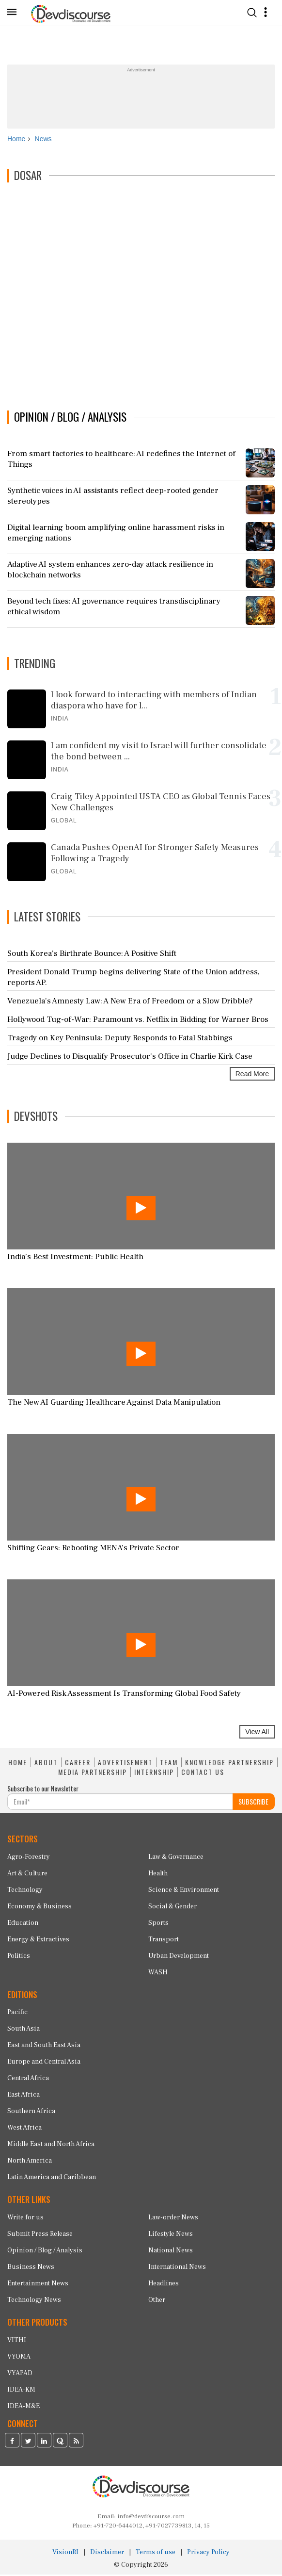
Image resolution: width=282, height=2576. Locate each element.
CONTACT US (202, 1773)
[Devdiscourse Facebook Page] (12, 2443)
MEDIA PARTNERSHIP (92, 1773)
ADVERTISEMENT (125, 1764)
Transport (163, 1940)
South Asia (23, 2030)
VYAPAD (19, 2374)
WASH (158, 1973)
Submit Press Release (40, 2235)
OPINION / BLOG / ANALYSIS (70, 418)
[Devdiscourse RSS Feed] (76, 2443)
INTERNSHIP (154, 1773)
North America (29, 2162)
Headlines (163, 2284)
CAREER (78, 1764)
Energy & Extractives (38, 1940)
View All (257, 1733)
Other (156, 2301)
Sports (158, 1924)
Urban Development (178, 1957)
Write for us (25, 2218)
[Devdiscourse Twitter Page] (28, 2443)
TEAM (169, 1764)
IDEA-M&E (23, 2407)
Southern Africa (31, 2112)
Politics (18, 1957)
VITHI (16, 2341)
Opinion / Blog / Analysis (44, 2251)
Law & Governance (176, 1858)
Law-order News (173, 2218)
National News (170, 2251)
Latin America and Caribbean (51, 2178)
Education (22, 1924)
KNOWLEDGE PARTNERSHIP (229, 1764)
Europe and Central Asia (43, 2063)
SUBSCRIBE (253, 1802)
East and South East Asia (43, 2046)
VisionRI (65, 2553)
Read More (252, 1075)
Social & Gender (172, 1907)
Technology (25, 1891)
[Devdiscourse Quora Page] (60, 2443)
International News (177, 2268)
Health (158, 1874)
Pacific (17, 2013)
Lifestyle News (170, 2235)
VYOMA (19, 2357)
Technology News (34, 2301)
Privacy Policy (208, 2553)
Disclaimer (107, 2553)
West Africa (24, 2129)
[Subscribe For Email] (120, 1802)
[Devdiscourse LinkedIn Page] (44, 2443)
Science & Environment (183, 1891)
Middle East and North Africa (50, 2145)
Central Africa (28, 2079)
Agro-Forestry (28, 1858)
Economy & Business (39, 1907)
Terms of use (155, 2553)
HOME (17, 1764)
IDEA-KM (21, 2390)
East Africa (23, 2096)
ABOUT (46, 1764)
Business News (30, 2268)
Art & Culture (27, 1874)
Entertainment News (37, 2284)
